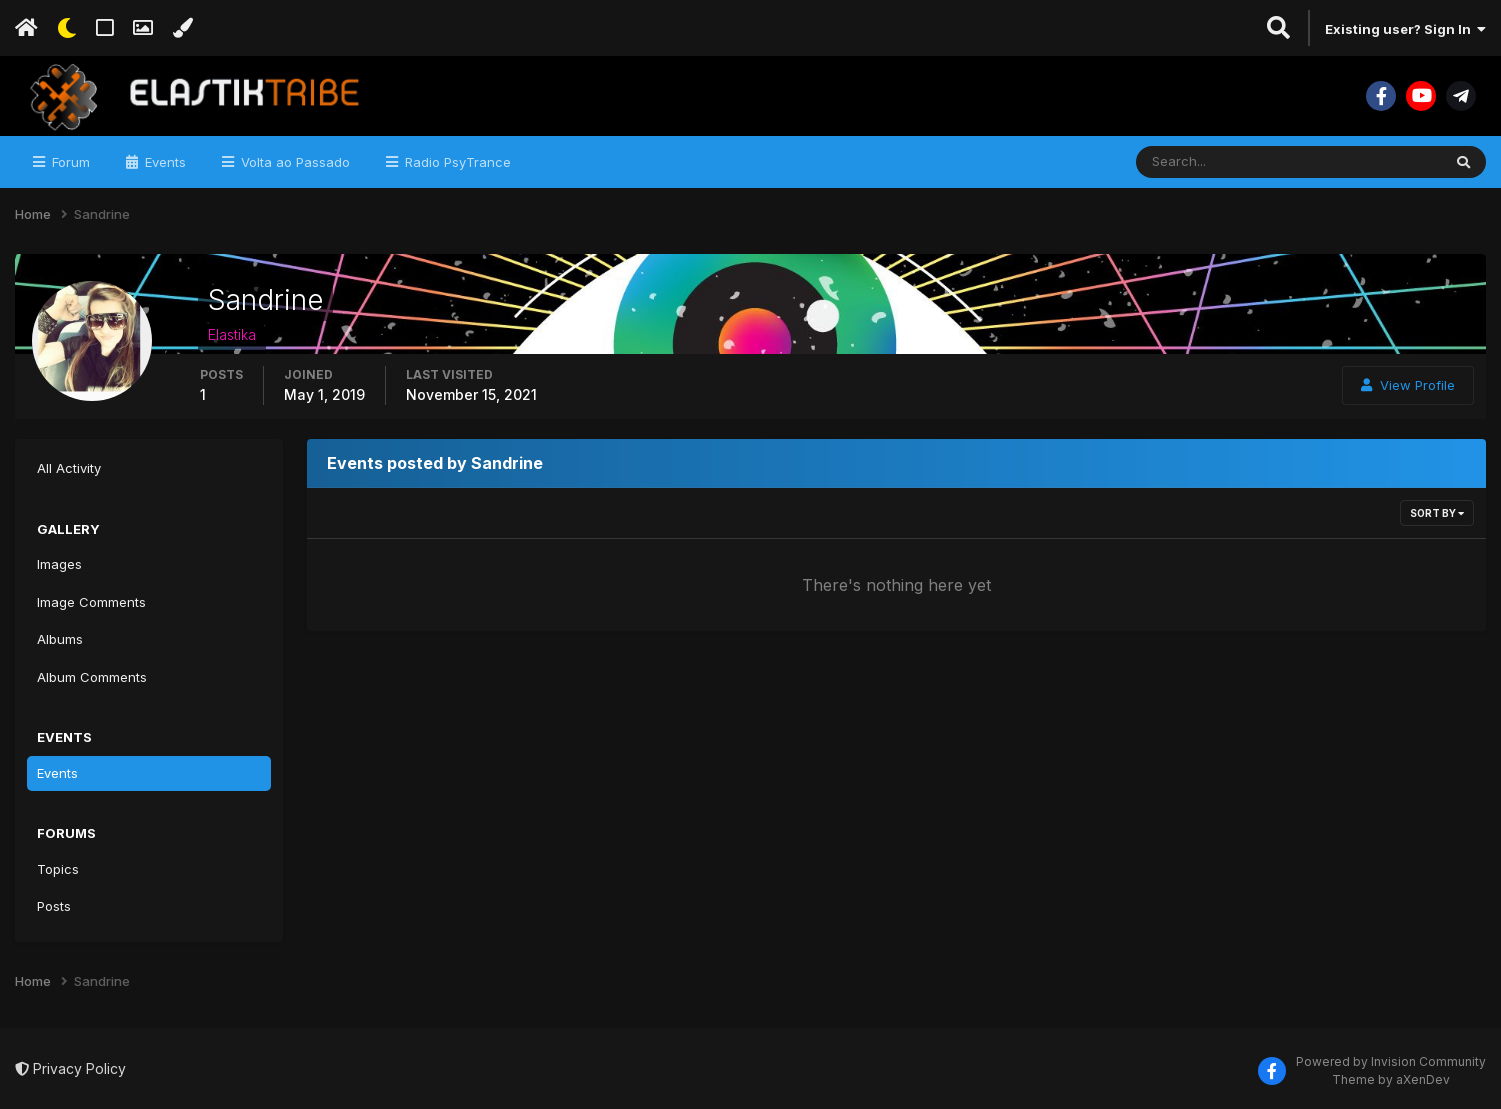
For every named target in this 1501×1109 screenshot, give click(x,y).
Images (59, 564)
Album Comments (92, 677)
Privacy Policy (70, 1068)
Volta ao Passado (293, 162)
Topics (58, 869)
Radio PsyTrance (456, 162)
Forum (69, 162)
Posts (54, 906)
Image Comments (91, 602)
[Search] (1234, 162)
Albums (60, 639)
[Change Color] (182, 28)
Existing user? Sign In (1405, 29)
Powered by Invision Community (1391, 1061)
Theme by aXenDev (1391, 1079)
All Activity (69, 468)
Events (163, 162)
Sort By (1437, 513)
